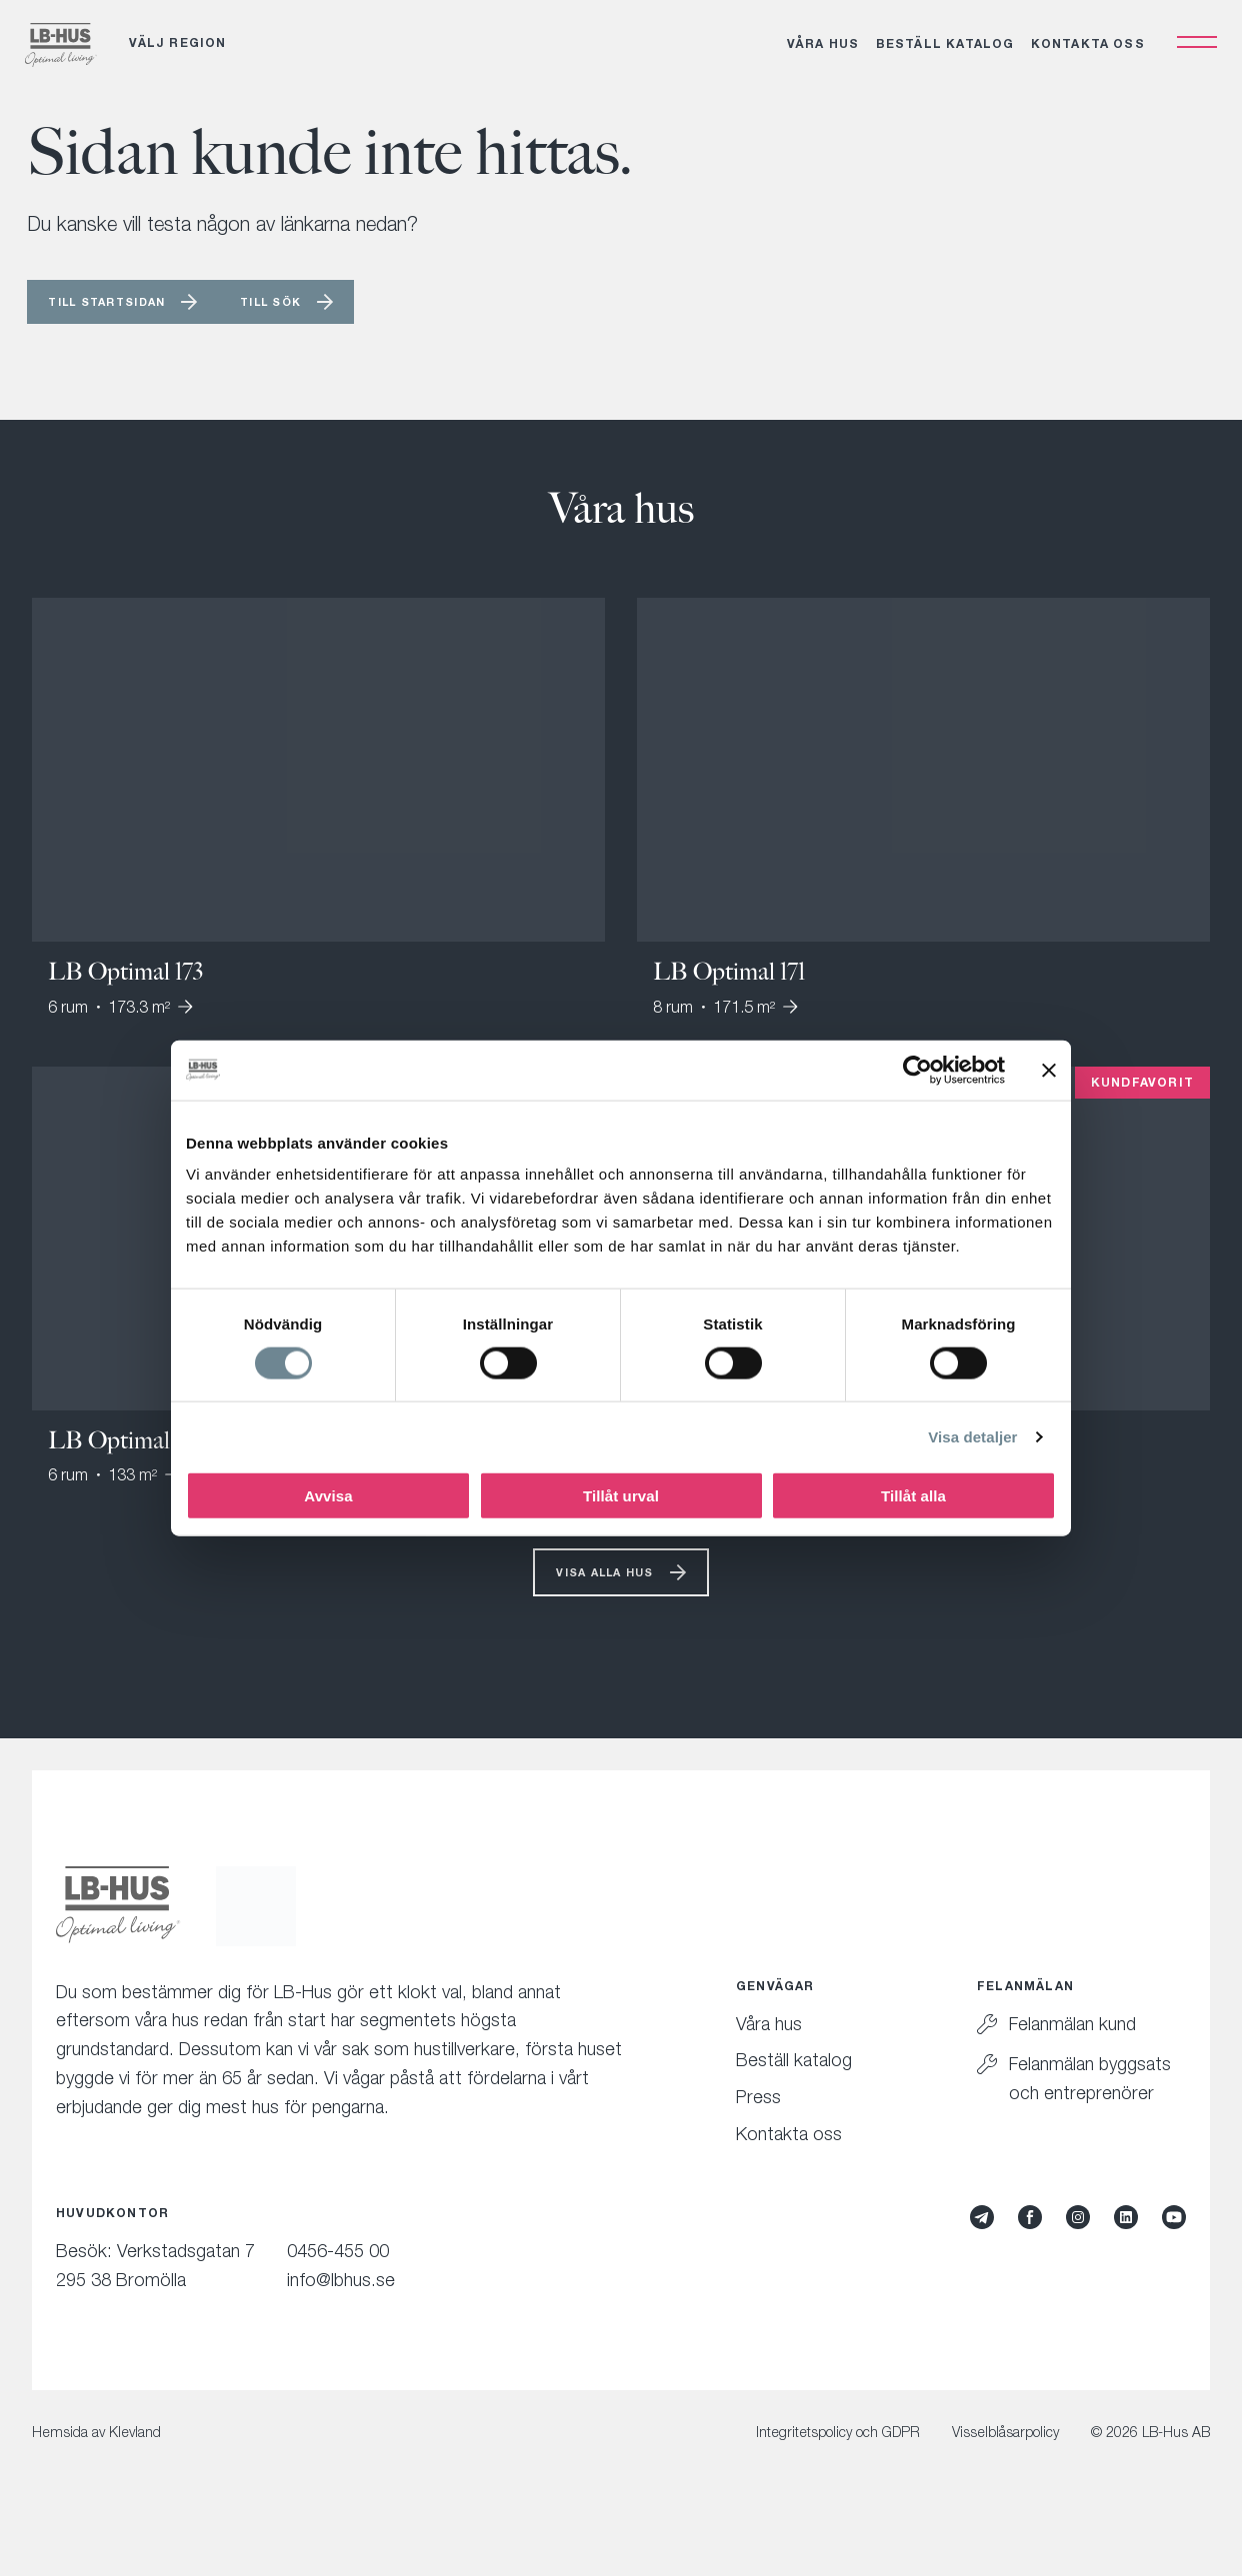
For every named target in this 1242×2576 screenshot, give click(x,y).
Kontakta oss (1081, 55)
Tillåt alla (913, 1495)
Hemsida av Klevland (96, 2469)
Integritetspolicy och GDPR (838, 2469)
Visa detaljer (972, 1435)
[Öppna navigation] (1190, 54)
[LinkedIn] (1126, 2254)
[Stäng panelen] (1049, 1070)
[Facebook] (1030, 2254)
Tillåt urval (621, 1495)
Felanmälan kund (1072, 2060)
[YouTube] (1174, 2254)
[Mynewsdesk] (982, 2254)
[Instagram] (1078, 2254)
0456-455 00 (338, 2287)
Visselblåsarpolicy (1005, 2469)
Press (758, 2134)
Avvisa (328, 1495)
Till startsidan (129, 328)
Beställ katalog (938, 55)
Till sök (333, 328)
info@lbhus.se (341, 2316)
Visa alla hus (604, 1605)
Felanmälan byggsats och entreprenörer (1090, 2116)
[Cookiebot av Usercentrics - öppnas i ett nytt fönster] (917, 1070)
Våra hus (816, 55)
